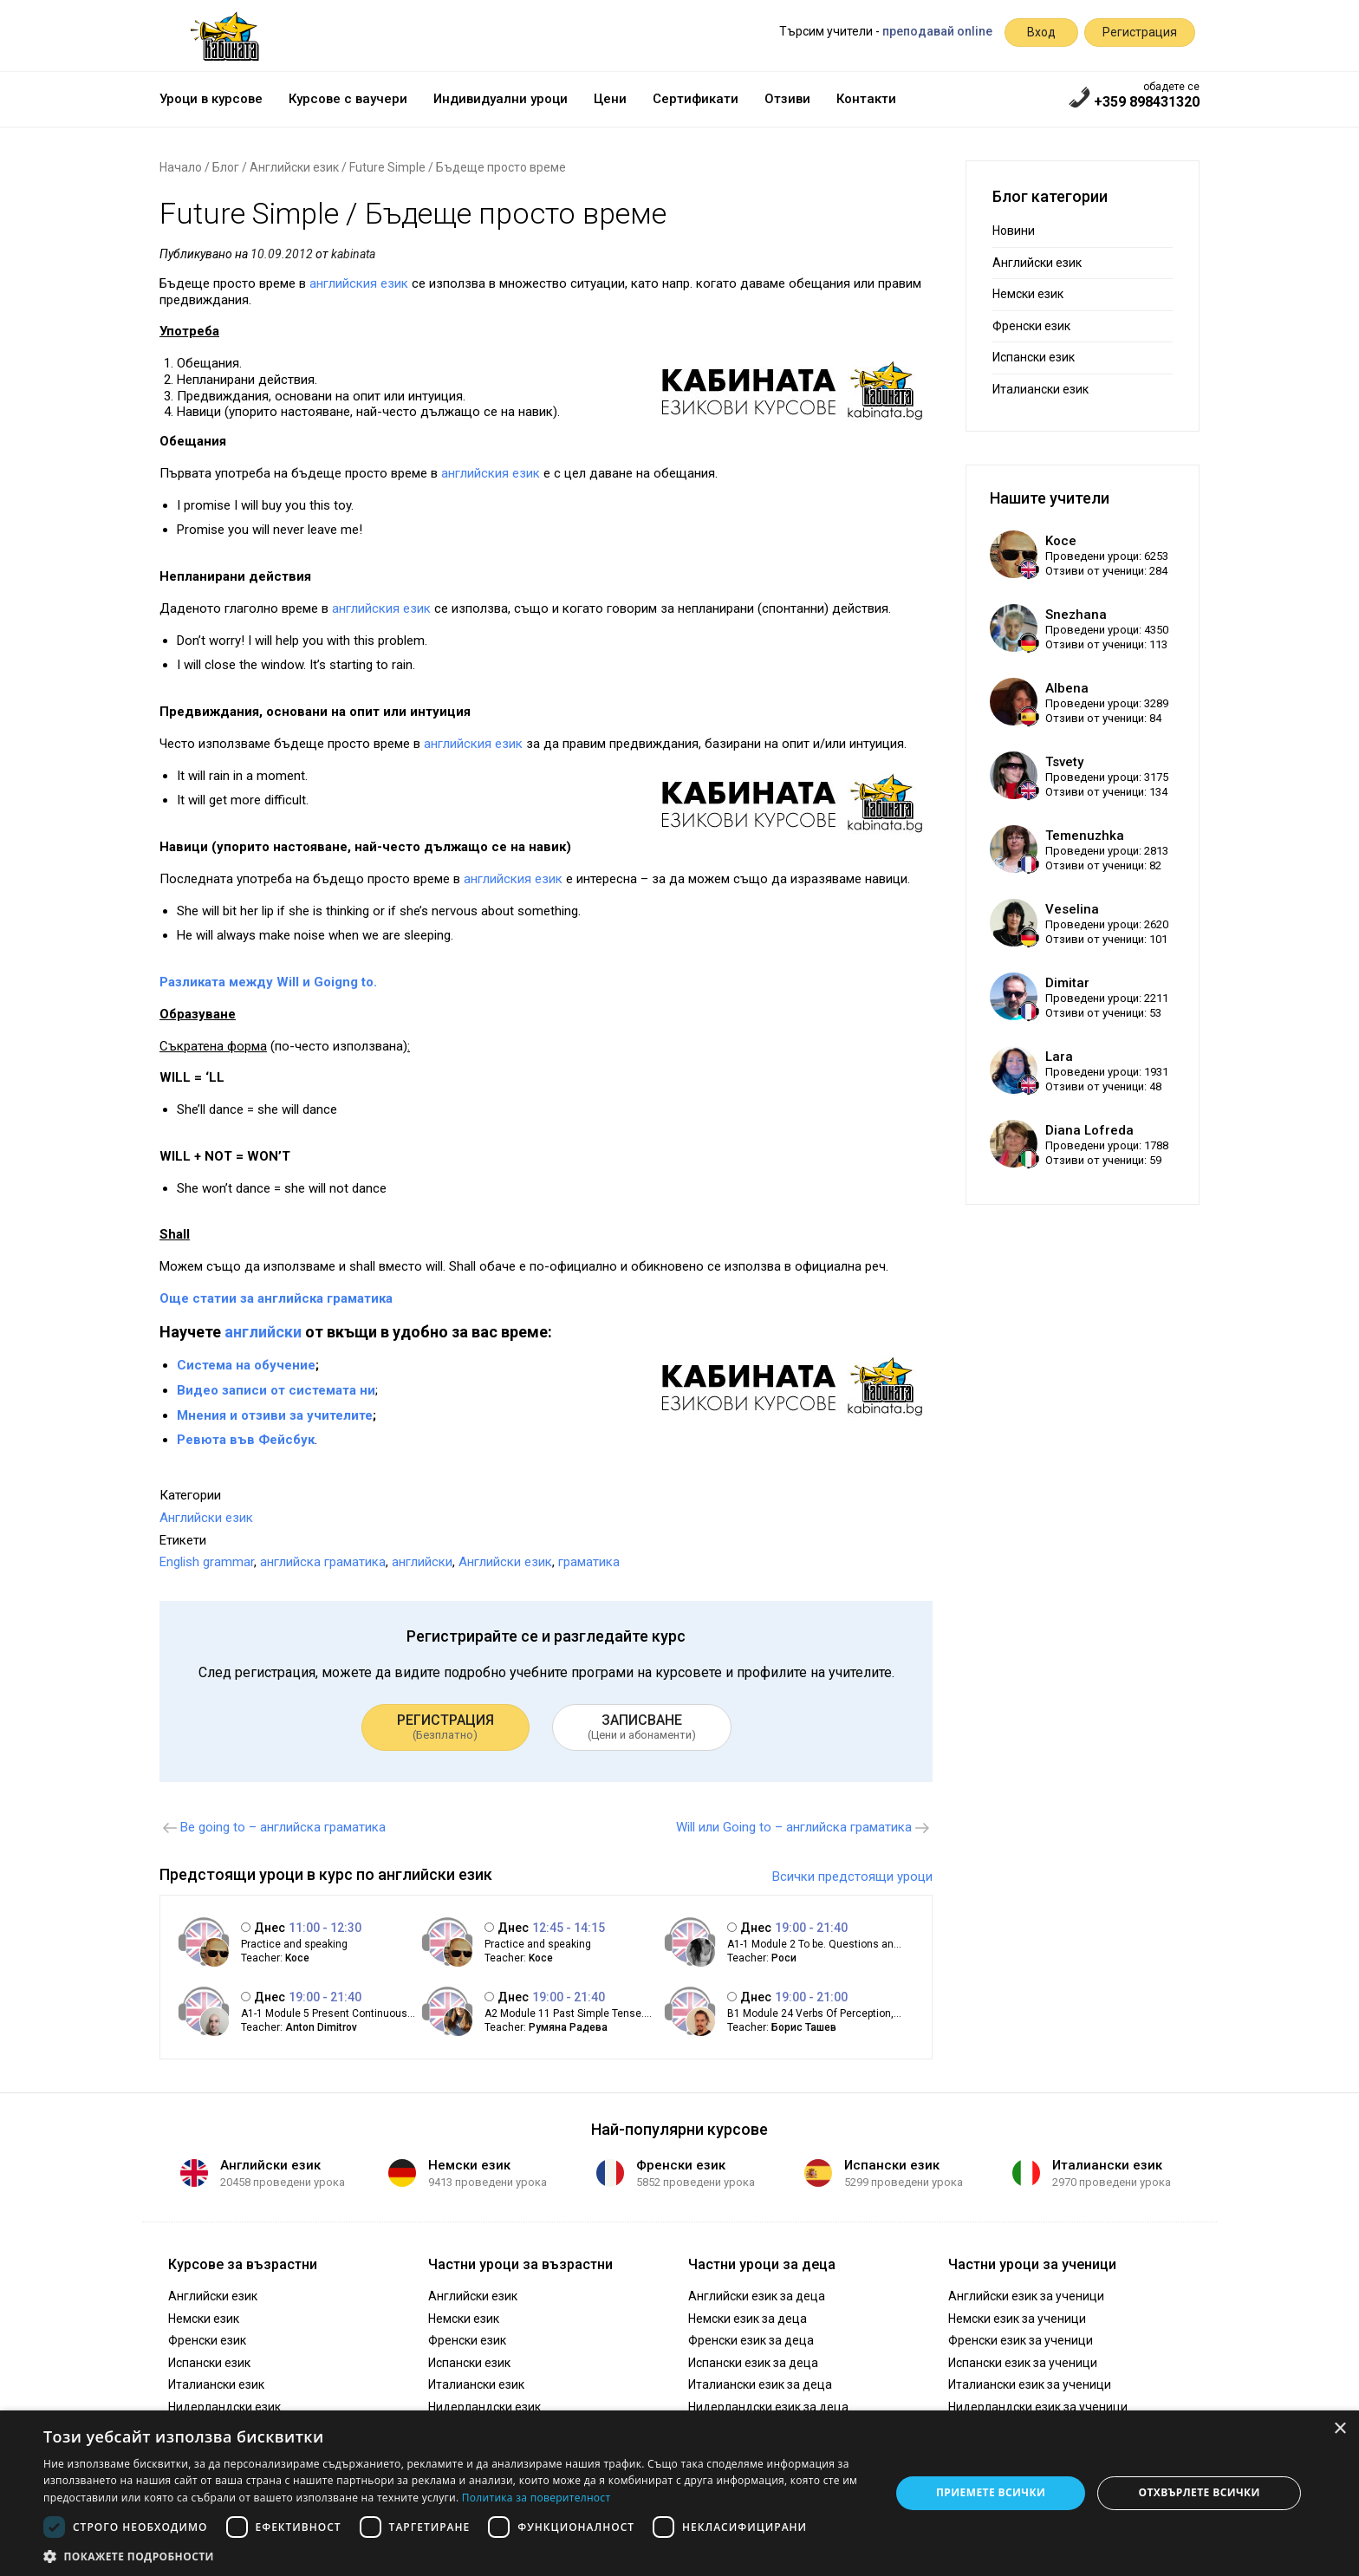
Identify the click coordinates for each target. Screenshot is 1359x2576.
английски (263, 1332)
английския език (358, 283)
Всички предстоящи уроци (852, 1876)
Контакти (866, 99)
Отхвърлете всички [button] (1199, 2492)
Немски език (1027, 294)
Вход (1041, 32)
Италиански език (1040, 389)
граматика (589, 1562)
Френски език (1031, 326)
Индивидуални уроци (500, 99)
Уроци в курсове (211, 99)
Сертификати (695, 99)
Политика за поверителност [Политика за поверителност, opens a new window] (536, 2497)
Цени (610, 99)
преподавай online (937, 31)
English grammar (206, 1562)
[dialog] (679, 2493)
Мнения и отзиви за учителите (275, 1415)
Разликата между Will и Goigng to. (268, 982)
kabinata (353, 254)
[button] (454, 2555)
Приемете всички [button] (990, 2492)
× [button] (1339, 2429)
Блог (225, 167)
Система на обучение (246, 1365)
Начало (180, 167)
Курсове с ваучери (348, 99)
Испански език (1033, 357)
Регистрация (1139, 32)
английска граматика (323, 1562)
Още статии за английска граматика (276, 1298)
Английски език (294, 167)
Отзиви (787, 99)
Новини (1013, 230)
